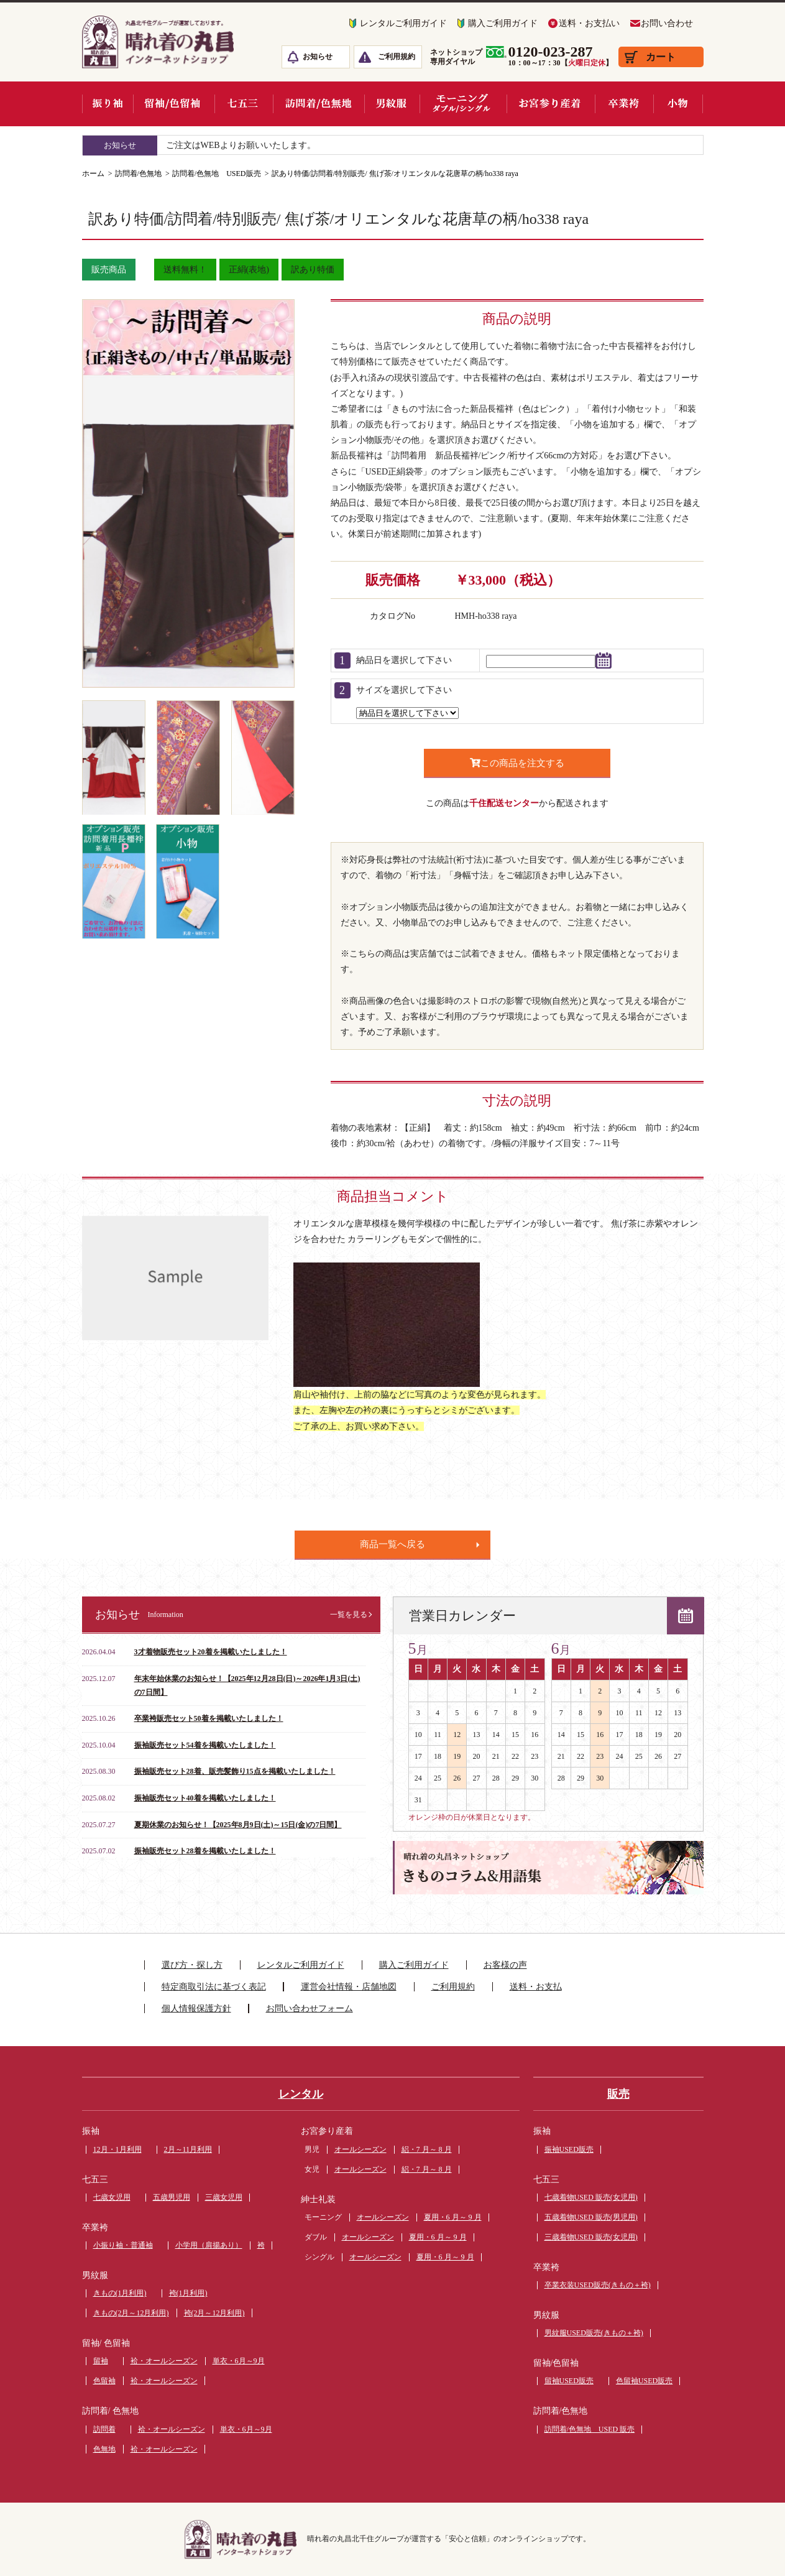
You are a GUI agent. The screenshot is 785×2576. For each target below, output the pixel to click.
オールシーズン (360, 2149)
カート (661, 57)
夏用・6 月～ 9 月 (453, 2217)
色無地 (104, 2449)
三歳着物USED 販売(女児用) (591, 2237)
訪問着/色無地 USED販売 (216, 173)
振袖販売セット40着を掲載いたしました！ (205, 1798)
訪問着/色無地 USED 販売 (589, 2429)
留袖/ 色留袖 (106, 2343)
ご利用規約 (396, 56)
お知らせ (318, 56)
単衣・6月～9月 (239, 2360)
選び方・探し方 (192, 1965)
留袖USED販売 (569, 2380)
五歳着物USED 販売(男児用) (591, 2217)
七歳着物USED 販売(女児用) (591, 2197)
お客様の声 (505, 1965)
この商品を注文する (517, 763)
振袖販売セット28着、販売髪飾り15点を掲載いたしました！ (235, 1771)
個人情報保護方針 (196, 2008)
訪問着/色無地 (138, 173)
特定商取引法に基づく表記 (214, 1986)
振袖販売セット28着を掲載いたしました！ (205, 1850)
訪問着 (104, 2429)
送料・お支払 (536, 1986)
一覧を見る (348, 1614)
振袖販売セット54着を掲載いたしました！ (205, 1745)
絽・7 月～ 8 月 (427, 2149)
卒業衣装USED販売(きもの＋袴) (597, 2285)
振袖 (90, 2131)
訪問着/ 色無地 (110, 2411)
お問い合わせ (667, 23)
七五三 (95, 2179)
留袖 (100, 2360)
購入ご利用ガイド (503, 23)
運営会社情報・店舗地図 (349, 1986)
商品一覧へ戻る (392, 1544)
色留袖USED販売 (644, 2380)
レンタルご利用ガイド (403, 23)
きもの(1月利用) (120, 2293)
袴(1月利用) (188, 2293)
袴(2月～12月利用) (214, 2313)
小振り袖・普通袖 (123, 2245)
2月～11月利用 (188, 2149)
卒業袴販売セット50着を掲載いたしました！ (208, 1718)
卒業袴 (95, 2227)
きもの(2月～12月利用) (131, 2313)
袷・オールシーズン (164, 2360)
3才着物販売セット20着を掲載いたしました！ (210, 1651)
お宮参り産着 (327, 2131)
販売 (618, 2094)
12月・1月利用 (117, 2149)
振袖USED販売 (569, 2149)
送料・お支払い (589, 23)
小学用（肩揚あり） (208, 2245)
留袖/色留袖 (556, 2363)
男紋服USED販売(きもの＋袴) (593, 2332)
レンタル (300, 2094)
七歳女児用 (112, 2197)
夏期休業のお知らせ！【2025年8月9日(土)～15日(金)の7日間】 (238, 1824)
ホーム (93, 173)
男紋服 (95, 2275)
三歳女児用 (223, 2197)
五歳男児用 (171, 2197)
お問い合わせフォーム (309, 2008)
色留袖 (104, 2380)
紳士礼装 (318, 2199)
